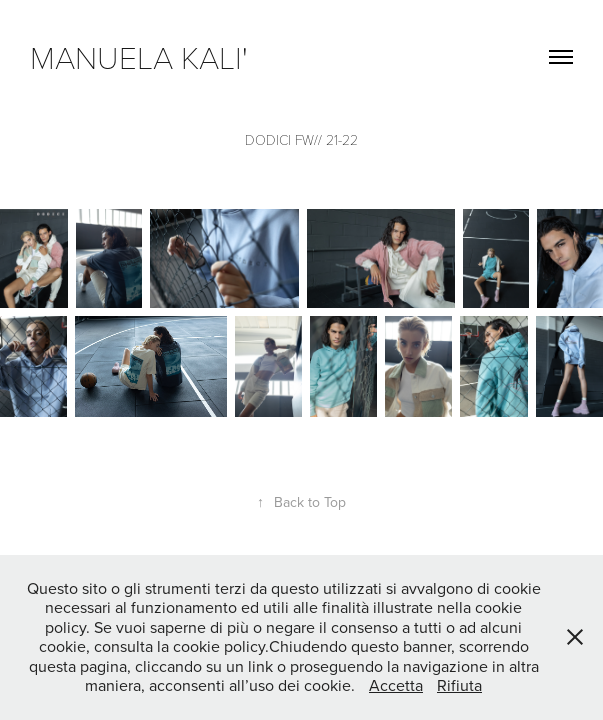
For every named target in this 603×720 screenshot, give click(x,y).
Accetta (396, 685)
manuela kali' (147, 56)
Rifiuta (459, 685)
